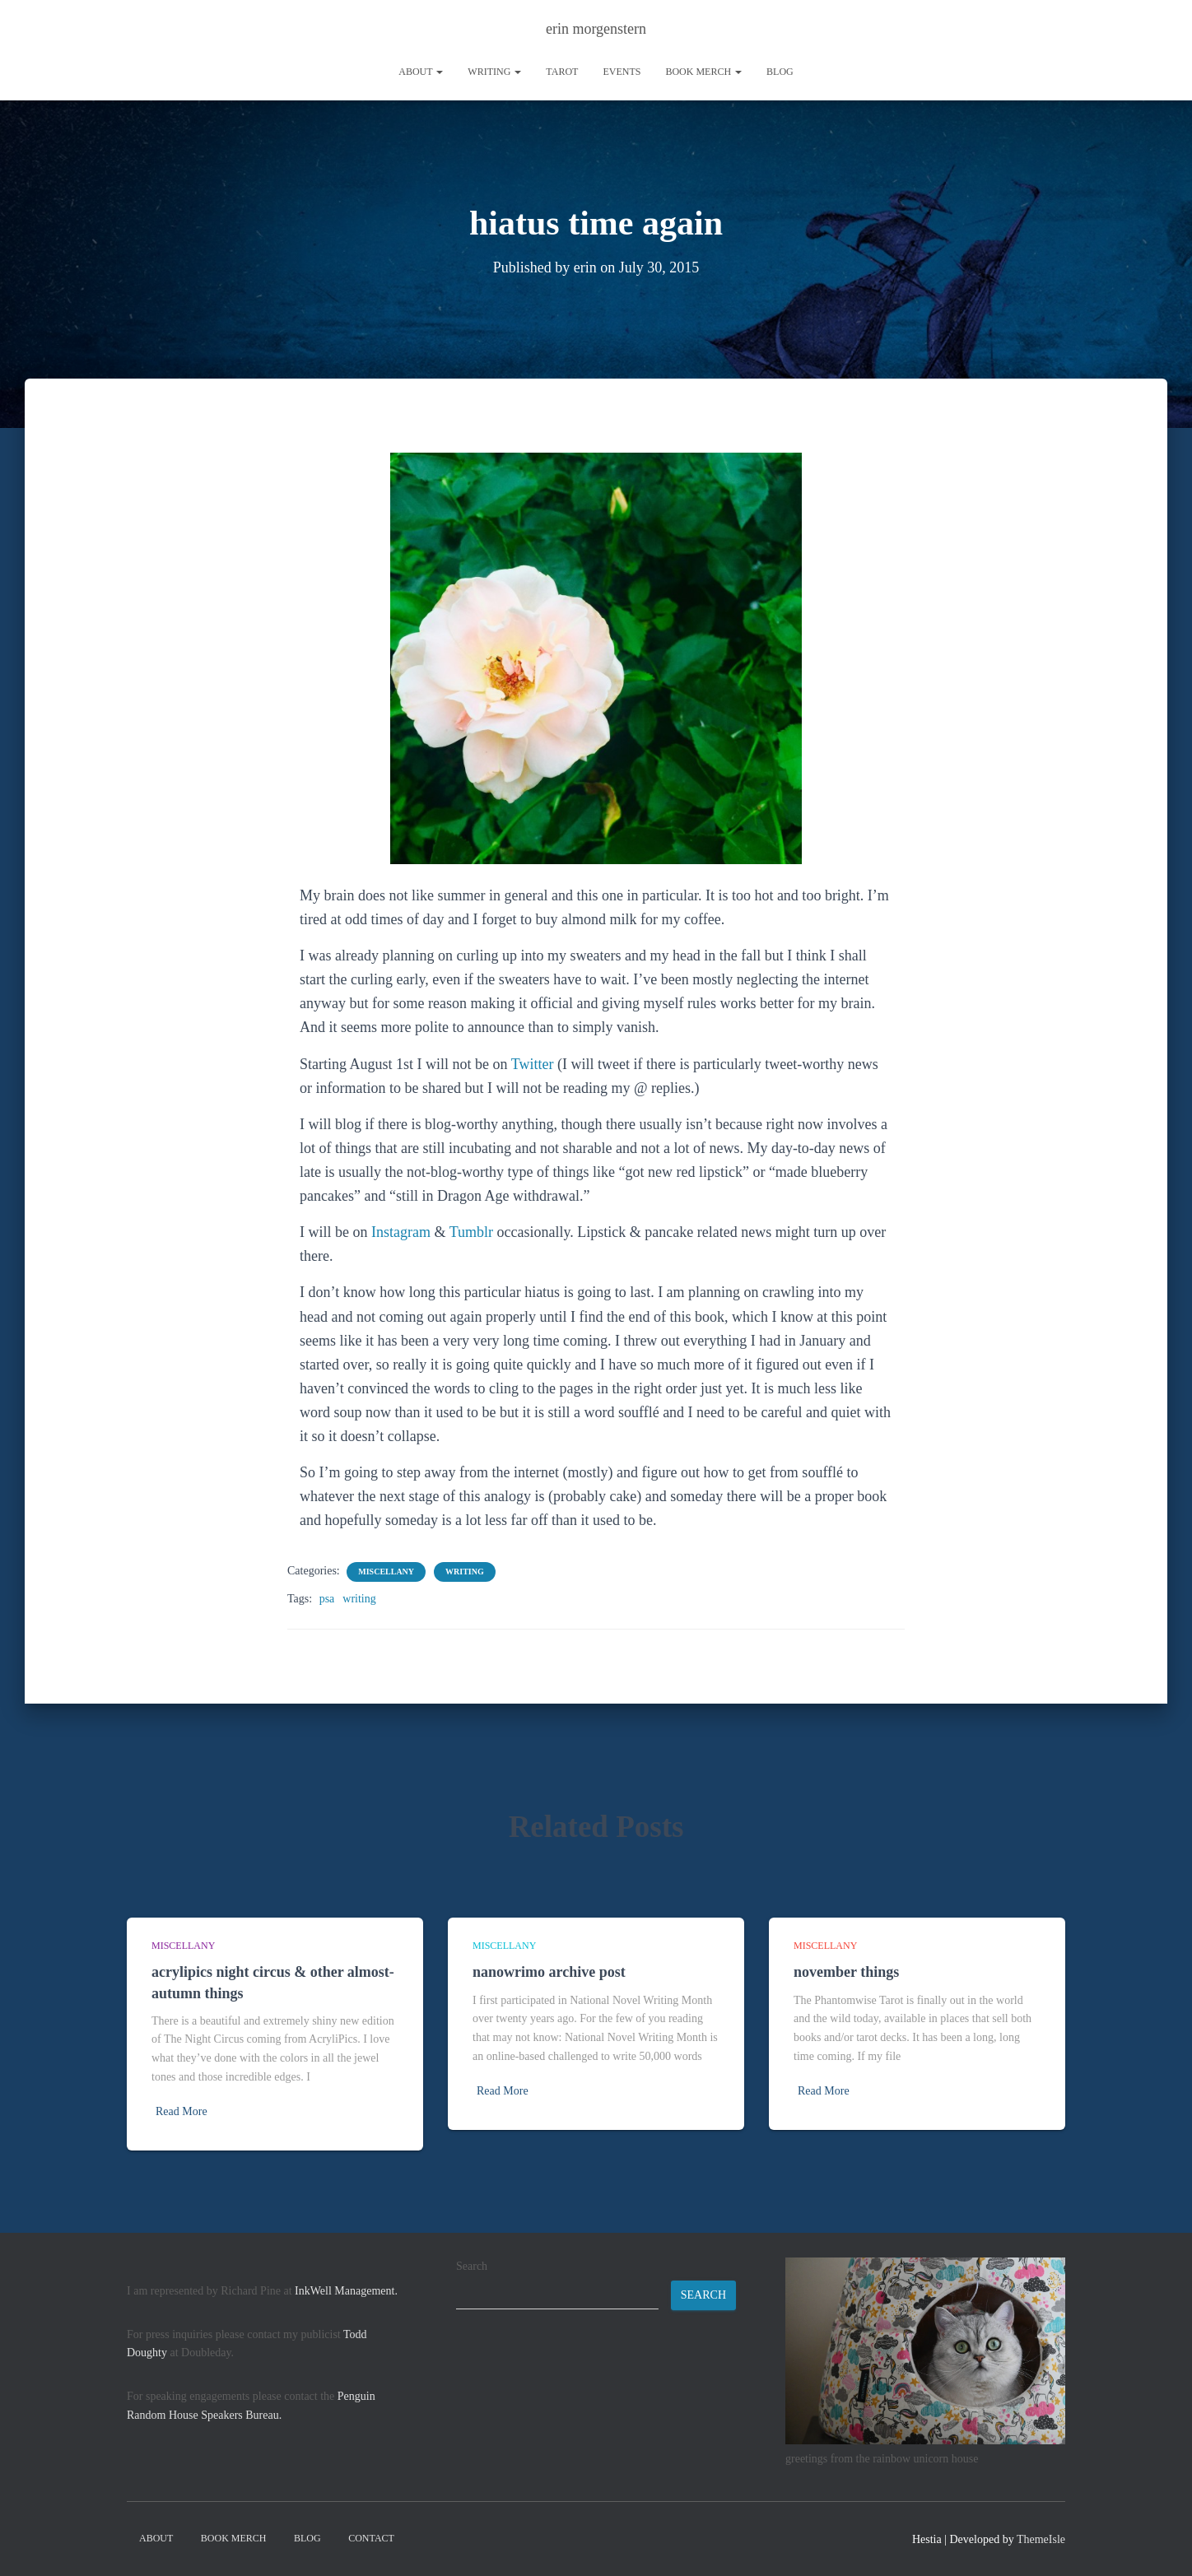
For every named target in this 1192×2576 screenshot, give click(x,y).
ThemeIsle (1041, 2539)
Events (621, 71)
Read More (181, 2111)
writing (494, 71)
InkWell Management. (346, 2291)
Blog (780, 71)
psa (327, 1599)
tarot (562, 71)
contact (371, 2538)
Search (471, 2266)
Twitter (532, 1064)
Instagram (401, 1232)
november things (846, 1972)
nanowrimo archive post (549, 1972)
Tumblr (471, 1232)
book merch (703, 71)
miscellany (386, 1571)
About (420, 71)
